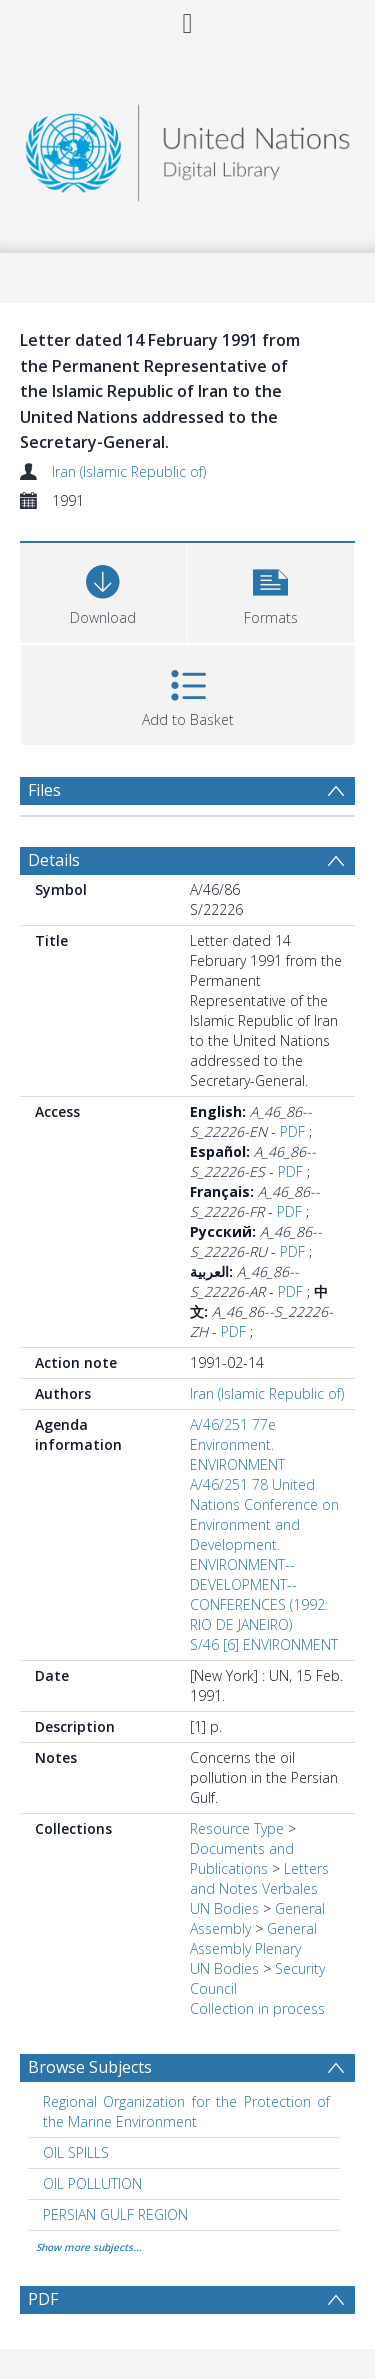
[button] (271, 590)
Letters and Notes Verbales (259, 1878)
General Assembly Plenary (253, 1938)
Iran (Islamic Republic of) (129, 471)
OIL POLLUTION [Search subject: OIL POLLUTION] (92, 2183)
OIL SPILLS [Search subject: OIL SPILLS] (76, 2152)
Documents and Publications (242, 1858)
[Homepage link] (188, 147)
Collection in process (257, 2008)
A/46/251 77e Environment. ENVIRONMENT (237, 1444)
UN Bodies (224, 1908)
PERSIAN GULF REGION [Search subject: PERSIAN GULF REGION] (115, 2214)
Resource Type (237, 1828)
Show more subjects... (89, 2247)
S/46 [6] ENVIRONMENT (264, 1644)
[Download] (103, 590)
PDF (292, 1131)
